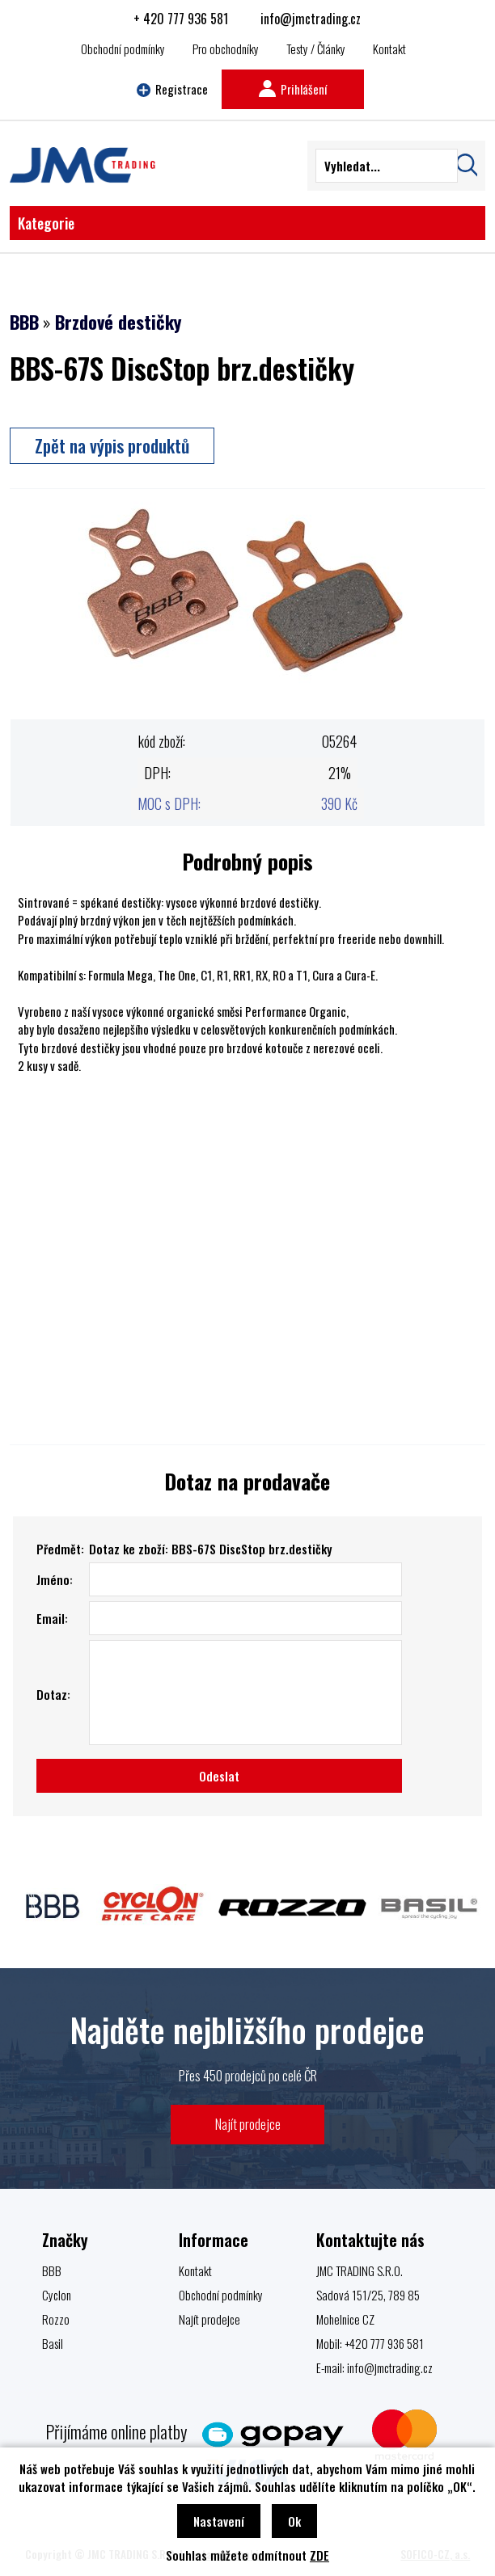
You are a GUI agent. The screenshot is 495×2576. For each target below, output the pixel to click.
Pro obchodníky (225, 48)
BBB (24, 321)
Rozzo (56, 2319)
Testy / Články (315, 48)
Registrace (172, 89)
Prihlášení (293, 89)
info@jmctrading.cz (310, 18)
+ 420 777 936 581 (180, 18)
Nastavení (218, 2521)
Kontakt (389, 48)
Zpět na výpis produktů (112, 445)
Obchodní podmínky (123, 48)
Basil (52, 2343)
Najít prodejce (248, 2124)
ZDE (319, 2555)
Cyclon (56, 2295)
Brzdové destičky (118, 321)
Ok (294, 2521)
